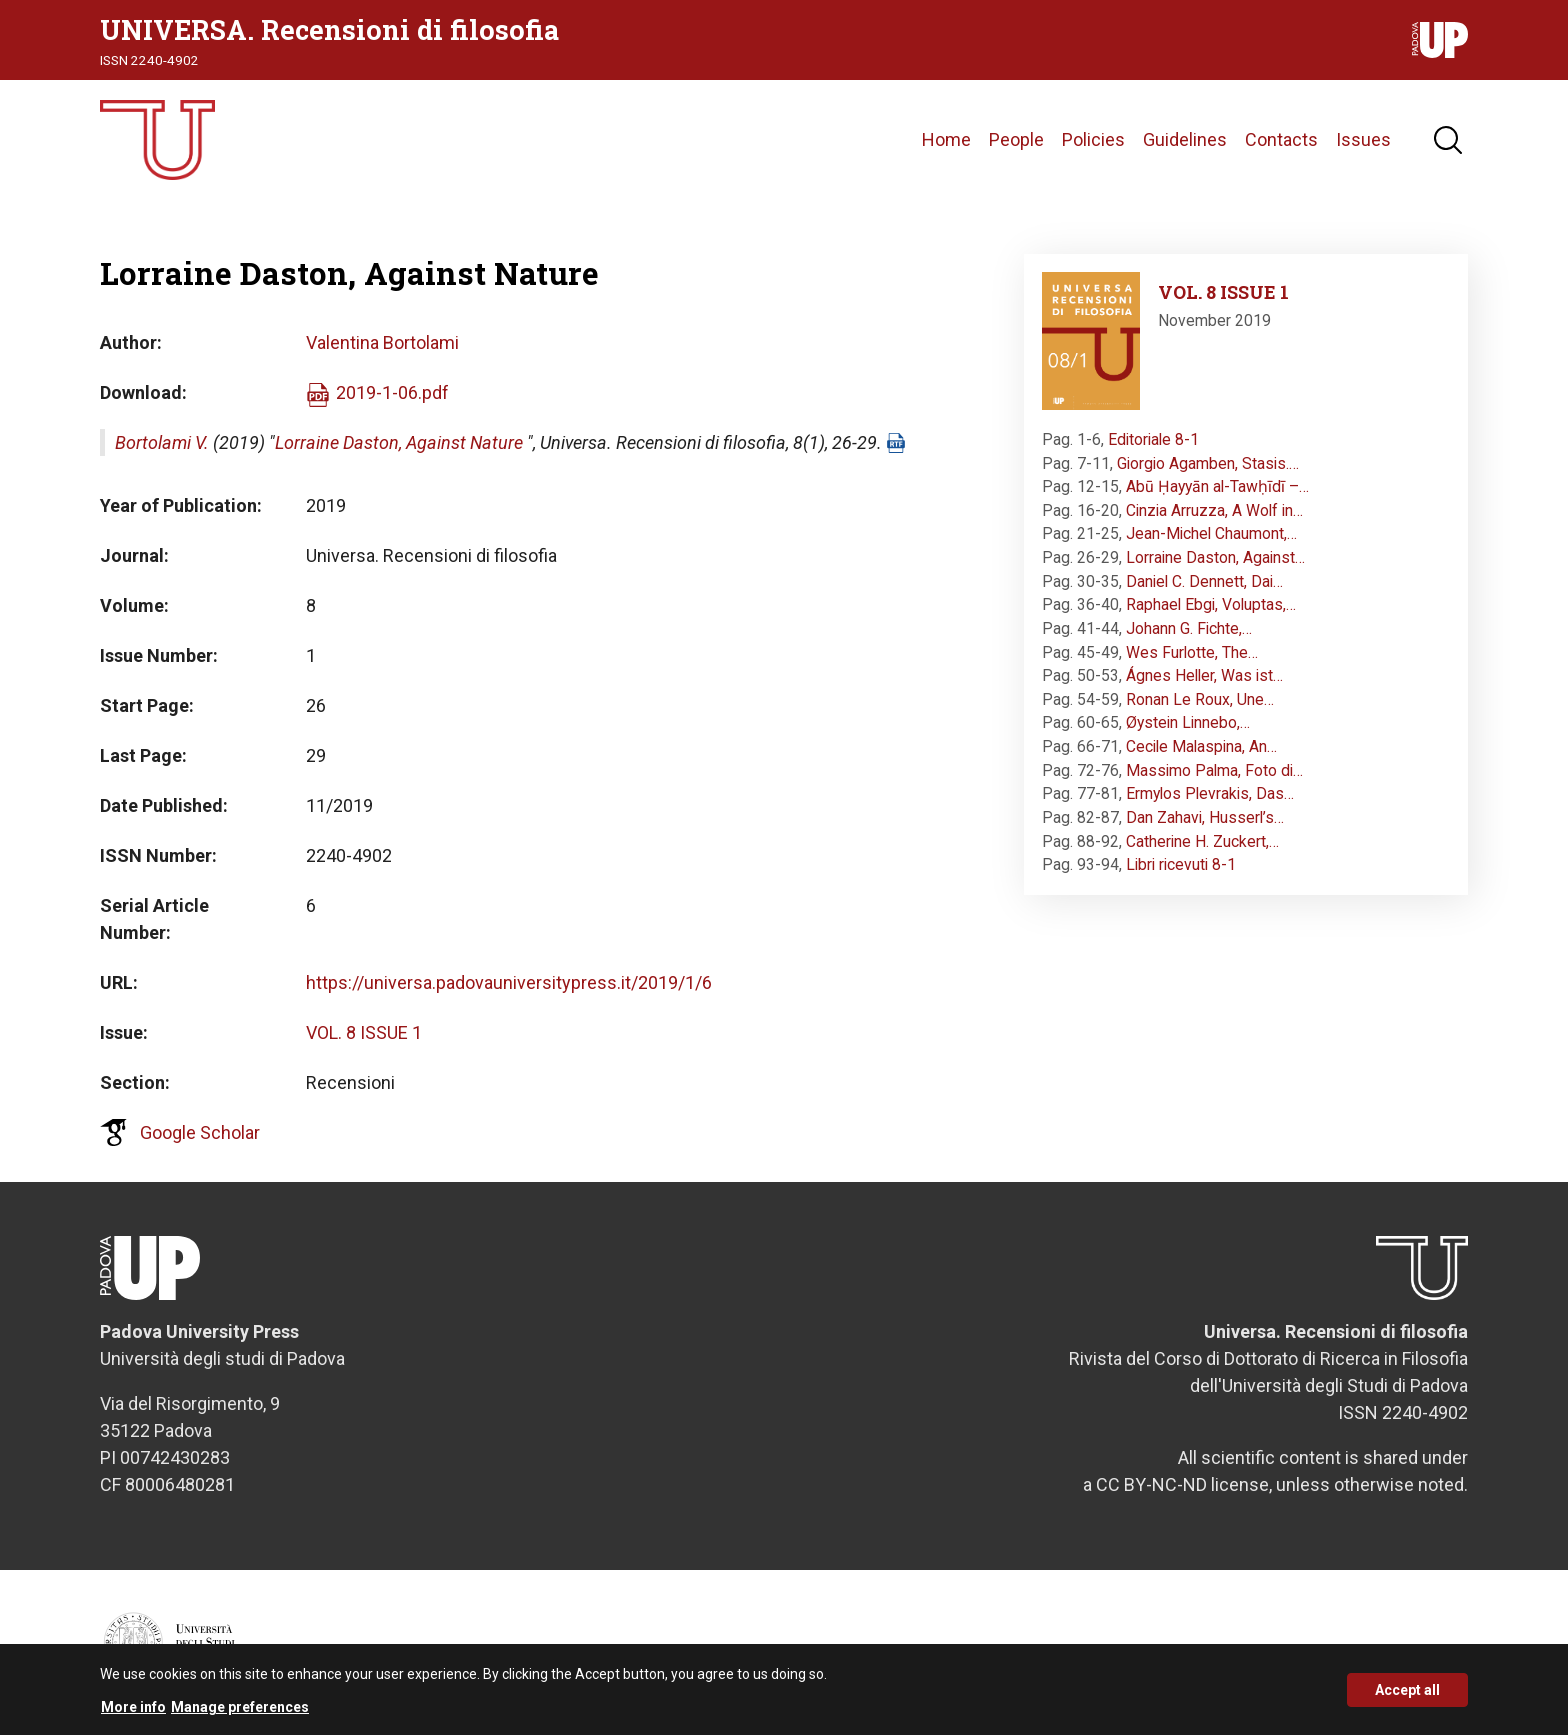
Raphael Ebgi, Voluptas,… (1211, 604)
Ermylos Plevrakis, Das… (1210, 793)
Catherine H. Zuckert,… (1202, 841)
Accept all (1407, 1693)
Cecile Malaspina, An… (1201, 746)
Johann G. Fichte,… (1189, 628)
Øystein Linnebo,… (1188, 722)
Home (946, 139)
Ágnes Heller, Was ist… (1204, 675)
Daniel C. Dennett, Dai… (1204, 581)
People (1016, 139)
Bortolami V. (162, 442)
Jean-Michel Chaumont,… (1211, 533)
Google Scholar (200, 1132)
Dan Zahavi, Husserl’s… (1205, 817)
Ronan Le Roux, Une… (1200, 699)
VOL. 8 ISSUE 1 (364, 1032)
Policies (1093, 139)
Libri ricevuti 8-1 (1181, 864)
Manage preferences (240, 1711)
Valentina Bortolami (382, 342)
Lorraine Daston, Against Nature (399, 442)
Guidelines (1185, 139)
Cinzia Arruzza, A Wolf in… (1214, 510)
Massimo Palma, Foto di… (1214, 770)
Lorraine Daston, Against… (1215, 557)
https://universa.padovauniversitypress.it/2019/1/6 (509, 982)
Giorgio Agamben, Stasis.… (1208, 463)
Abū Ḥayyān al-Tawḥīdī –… (1217, 486)
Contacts (1281, 139)
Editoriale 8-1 (1153, 439)
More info (133, 1711)
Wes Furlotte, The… (1192, 652)
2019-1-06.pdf (392, 392)
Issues (1363, 139)
